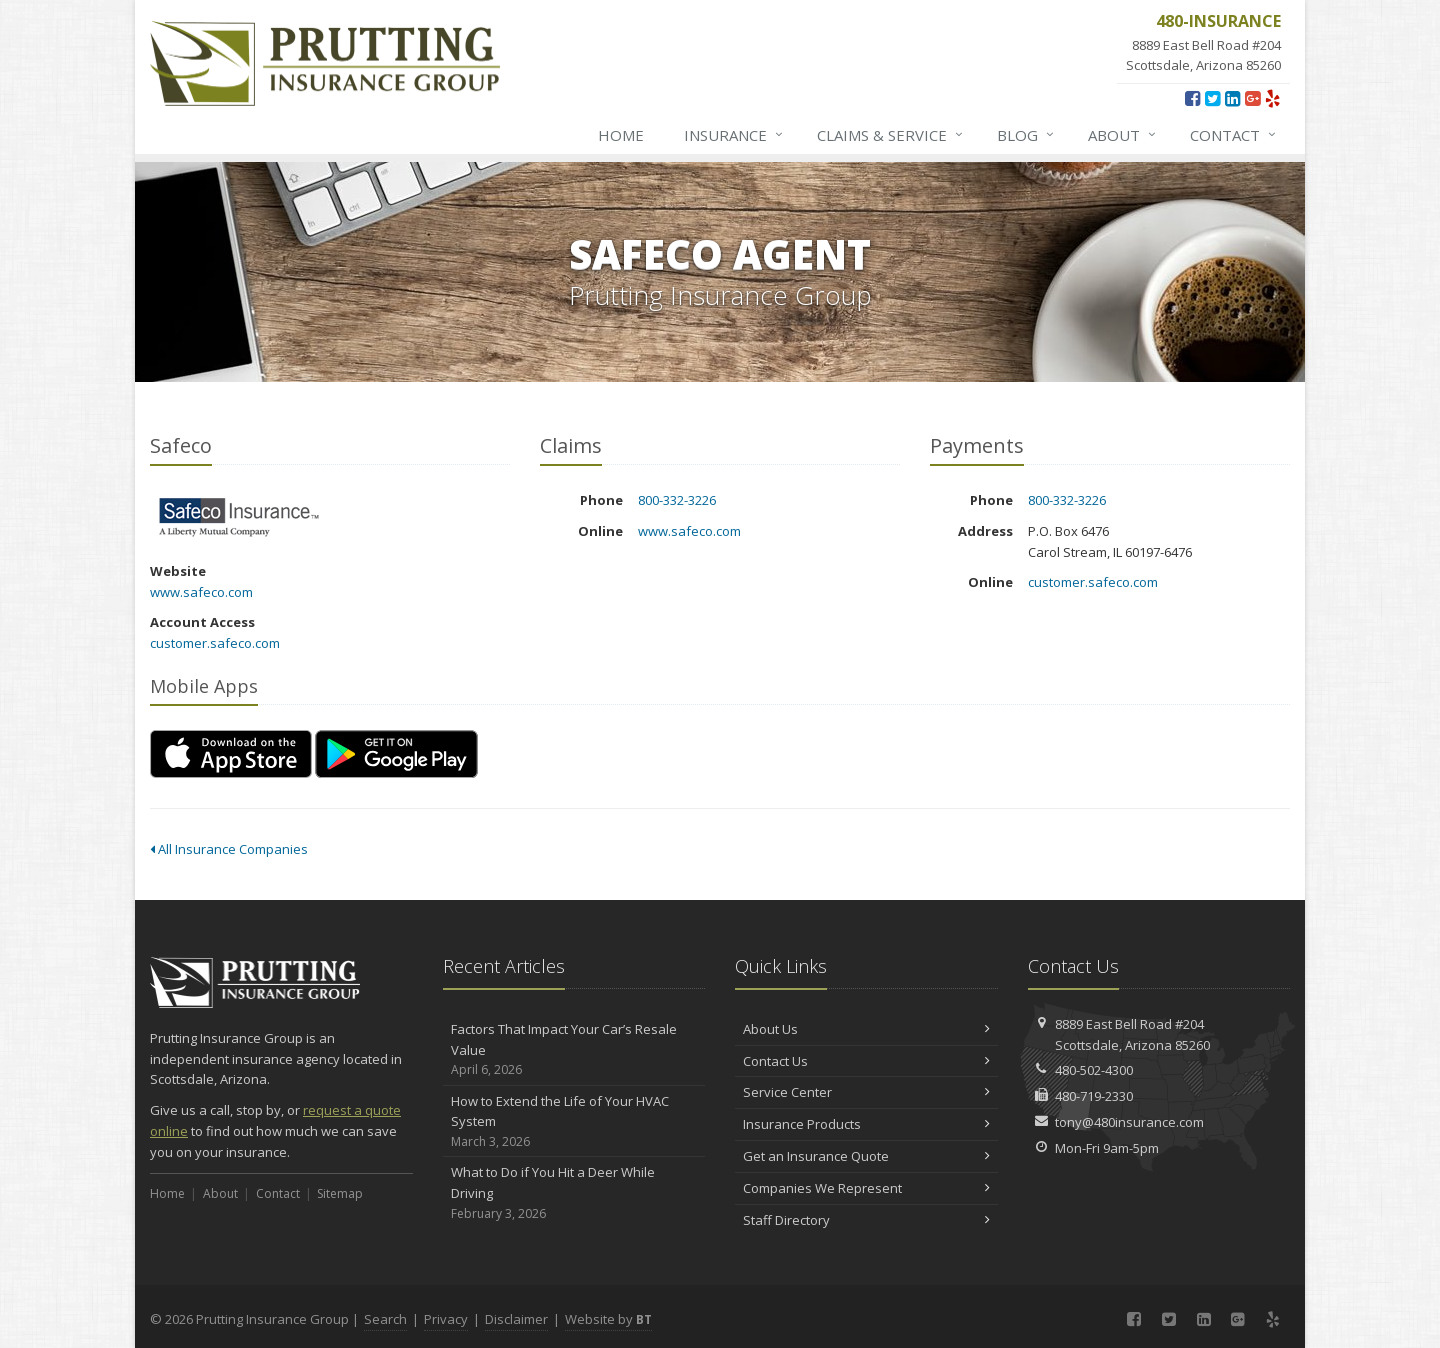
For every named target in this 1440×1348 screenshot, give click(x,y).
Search (385, 1319)
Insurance (734, 135)
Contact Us (866, 1061)
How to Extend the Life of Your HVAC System (574, 1122)
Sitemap (340, 1193)
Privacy (446, 1319)
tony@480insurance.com (1129, 1122)
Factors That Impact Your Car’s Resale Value (574, 1050)
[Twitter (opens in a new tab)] (1212, 98)
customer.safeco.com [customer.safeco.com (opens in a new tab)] (215, 643)
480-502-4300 (1094, 1070)
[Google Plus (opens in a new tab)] (1252, 98)
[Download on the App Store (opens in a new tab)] (231, 754)
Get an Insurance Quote (866, 1156)
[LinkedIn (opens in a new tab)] (1232, 98)
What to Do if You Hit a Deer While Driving (574, 1193)
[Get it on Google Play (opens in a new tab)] (396, 754)
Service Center (866, 1092)
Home (621, 135)
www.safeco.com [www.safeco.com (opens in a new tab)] (201, 592)
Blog (1026, 135)
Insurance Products (866, 1124)
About (1123, 135)
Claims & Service (891, 135)
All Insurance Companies (229, 849)
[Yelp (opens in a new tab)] (1272, 98)
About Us (866, 1029)
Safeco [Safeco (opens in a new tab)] (239, 517)
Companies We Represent (866, 1188)
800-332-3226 (677, 500)
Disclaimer (516, 1319)
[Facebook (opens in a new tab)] (1192, 98)
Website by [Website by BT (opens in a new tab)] (608, 1319)
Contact (1234, 135)
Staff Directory (866, 1220)
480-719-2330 (1094, 1096)
